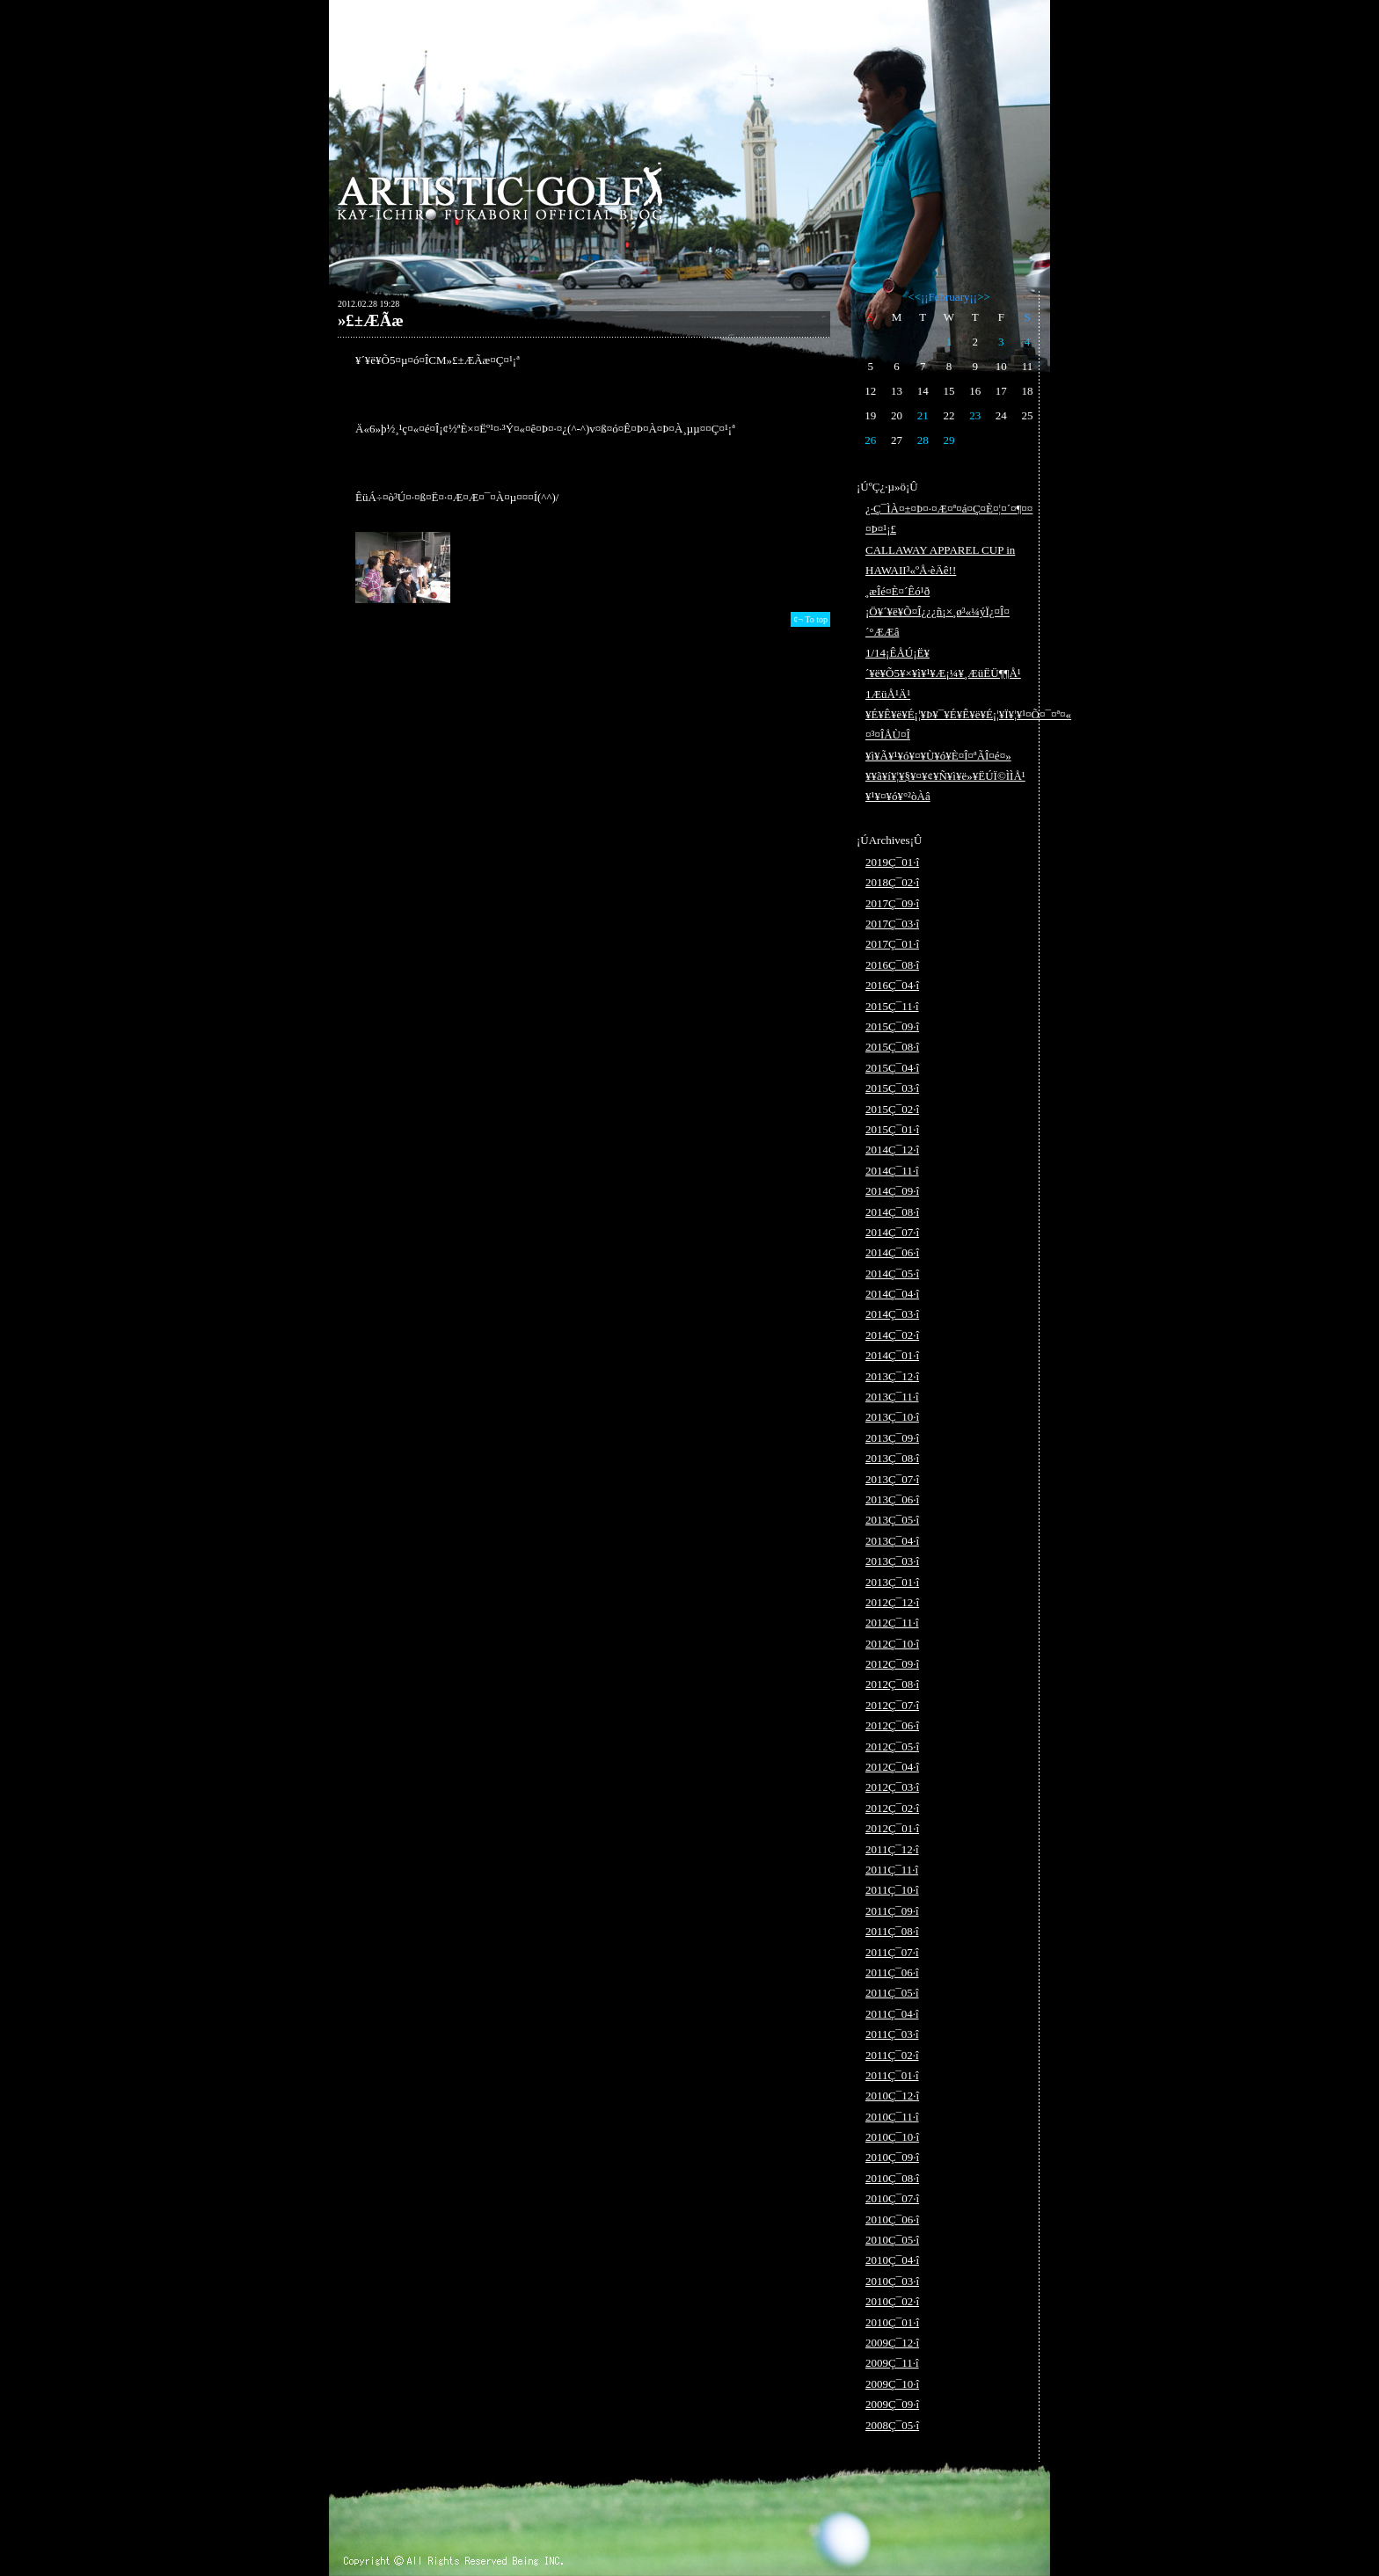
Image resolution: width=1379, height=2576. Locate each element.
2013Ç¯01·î (892, 1582)
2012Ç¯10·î (892, 1643)
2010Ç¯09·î (892, 2157)
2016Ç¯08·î (892, 964)
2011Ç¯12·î (892, 1849)
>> (983, 296)
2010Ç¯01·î (892, 2322)
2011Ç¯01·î (892, 2075)
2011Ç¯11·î (891, 1869)
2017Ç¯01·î (892, 943)
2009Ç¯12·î (892, 2342)
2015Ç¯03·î (892, 1088)
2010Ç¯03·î (892, 2281)
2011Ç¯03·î (892, 2034)
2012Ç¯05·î (892, 1746)
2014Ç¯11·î (892, 1170)
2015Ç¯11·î (892, 1006)
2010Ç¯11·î (892, 2116)
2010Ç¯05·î (892, 2239)
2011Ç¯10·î (892, 1889)
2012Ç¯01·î (892, 1828)
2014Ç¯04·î (892, 1293)
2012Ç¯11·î (892, 1622)
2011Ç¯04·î (892, 2013)
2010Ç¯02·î (892, 2301)
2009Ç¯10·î (892, 2383)
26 (870, 440)
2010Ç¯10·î (892, 2136)
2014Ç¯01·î (892, 1355)
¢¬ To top (810, 619)
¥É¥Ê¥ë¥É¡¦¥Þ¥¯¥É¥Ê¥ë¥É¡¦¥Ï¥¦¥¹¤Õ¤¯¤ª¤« (968, 714)
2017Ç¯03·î (892, 923)
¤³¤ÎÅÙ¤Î (887, 734)
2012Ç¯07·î (892, 1705)
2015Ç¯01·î (892, 1129)
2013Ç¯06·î (892, 1499)
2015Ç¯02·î (892, 1109)
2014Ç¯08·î (892, 1212)
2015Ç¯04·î (892, 1067)
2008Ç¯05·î (892, 2425)
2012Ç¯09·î (892, 1663)
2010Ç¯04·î (892, 2260)
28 (923, 440)
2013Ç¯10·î (892, 1416)
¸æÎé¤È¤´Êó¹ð (897, 591)
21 (923, 415)
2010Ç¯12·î (892, 2095)
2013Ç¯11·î (892, 1396)
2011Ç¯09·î (892, 1910)
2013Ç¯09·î (892, 1437)
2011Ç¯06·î (892, 1972)
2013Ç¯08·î (892, 1458)
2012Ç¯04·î (892, 1766)
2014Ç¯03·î (892, 1314)
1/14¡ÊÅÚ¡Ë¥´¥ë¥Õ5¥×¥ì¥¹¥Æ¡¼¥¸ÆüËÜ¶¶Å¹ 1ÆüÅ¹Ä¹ (943, 673)
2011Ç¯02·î (892, 2055)
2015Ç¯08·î (892, 1046)
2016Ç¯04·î (892, 985)
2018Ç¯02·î (892, 882)
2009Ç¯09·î (892, 2404)
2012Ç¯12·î (892, 1602)
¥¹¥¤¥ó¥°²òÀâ (897, 796)
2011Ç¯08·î (892, 1931)
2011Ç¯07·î (892, 1952)
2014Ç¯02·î (892, 1335)
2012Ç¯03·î (892, 1787)
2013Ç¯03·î (892, 1561)
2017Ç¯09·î (892, 903)
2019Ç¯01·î (892, 862)
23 (975, 415)
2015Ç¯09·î (892, 1026)
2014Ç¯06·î (892, 1252)
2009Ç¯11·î (892, 2362)
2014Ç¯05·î (892, 1273)
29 (948, 440)
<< (914, 296)
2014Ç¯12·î (892, 1149)
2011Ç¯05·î (892, 1992)
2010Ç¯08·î (892, 2178)
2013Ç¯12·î (892, 1376)
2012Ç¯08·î (892, 1684)
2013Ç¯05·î (892, 1519)
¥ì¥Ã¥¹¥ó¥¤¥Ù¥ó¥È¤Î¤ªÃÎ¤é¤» (938, 755)
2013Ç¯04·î (892, 1540)
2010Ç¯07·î (892, 2198)
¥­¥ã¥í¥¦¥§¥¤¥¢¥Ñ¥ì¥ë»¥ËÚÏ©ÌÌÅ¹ (945, 775)
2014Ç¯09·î (892, 1190)
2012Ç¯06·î (892, 1725)
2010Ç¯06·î (892, 2219)
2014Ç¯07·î (892, 1232)
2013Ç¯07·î (892, 1479)
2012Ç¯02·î (892, 1808)
